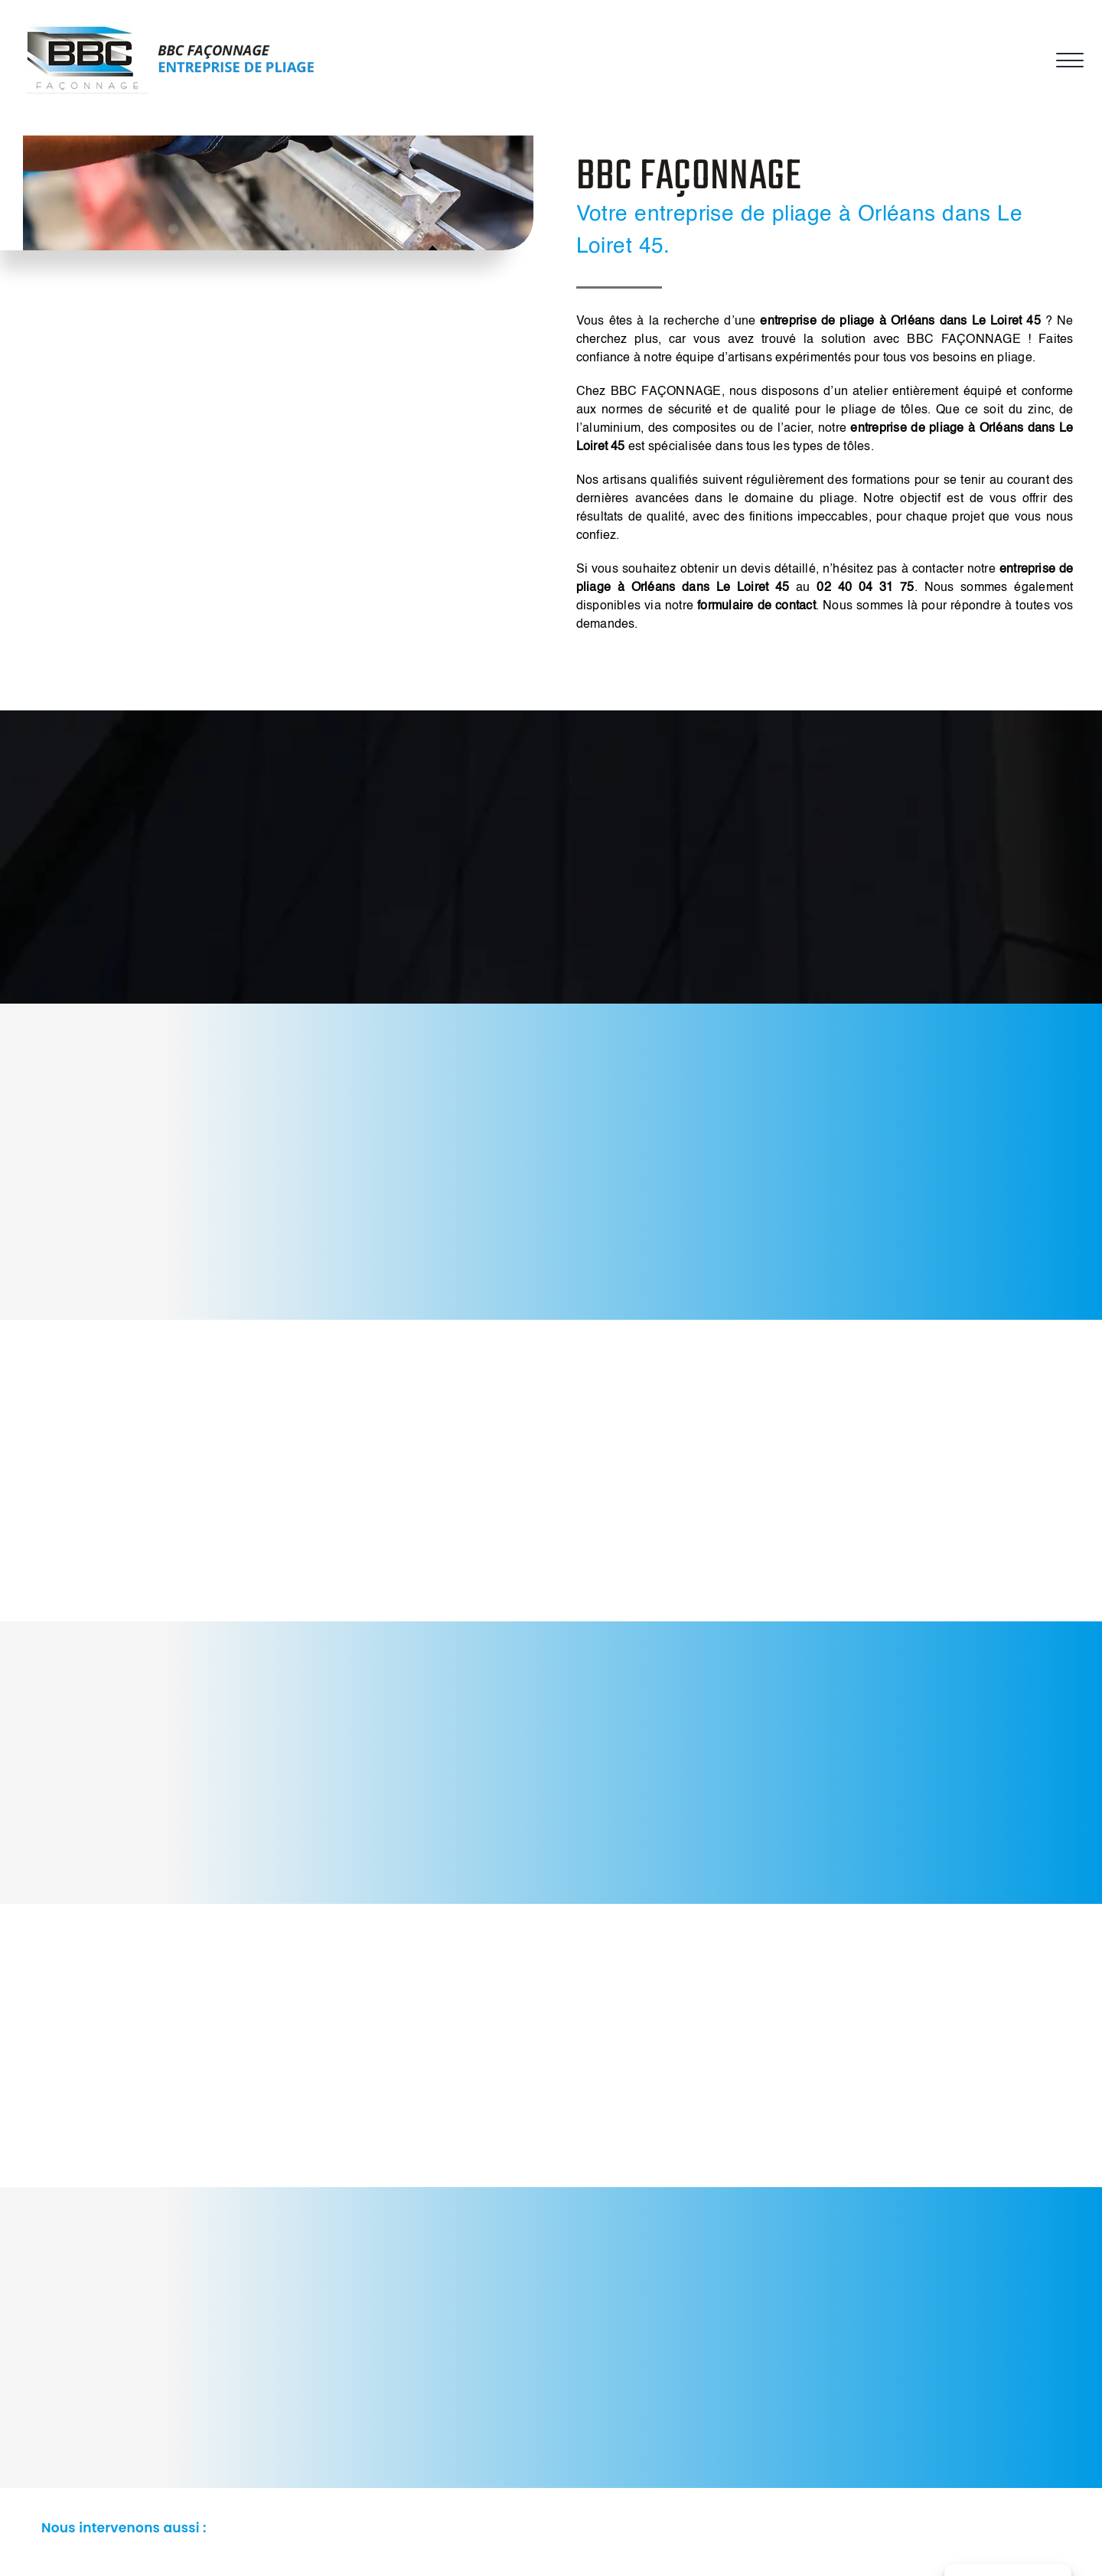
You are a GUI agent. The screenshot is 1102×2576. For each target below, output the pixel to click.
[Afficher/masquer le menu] (1067, 60)
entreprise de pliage (906, 429)
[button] (551, 2528)
